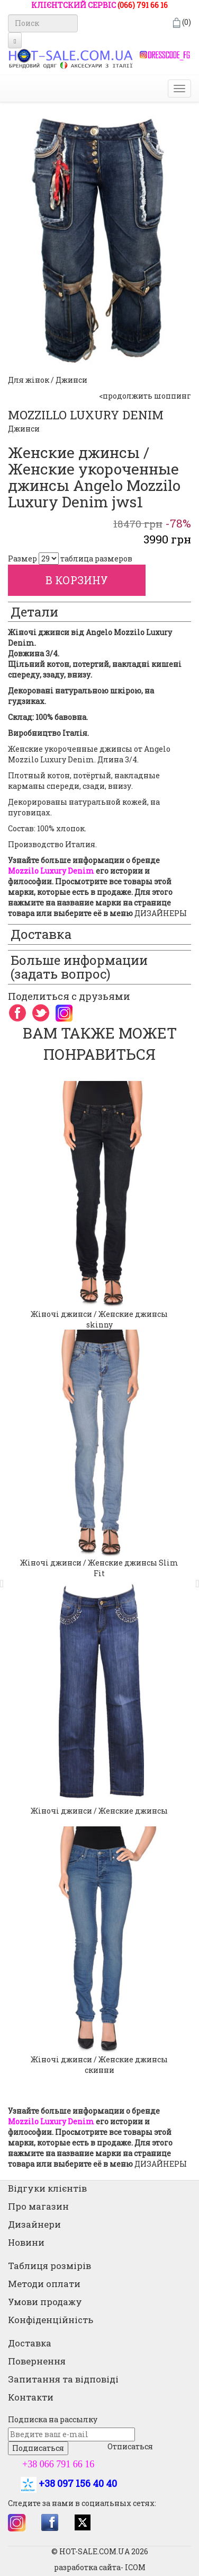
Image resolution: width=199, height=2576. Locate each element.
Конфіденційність (50, 2320)
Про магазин (38, 2206)
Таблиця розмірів (49, 2266)
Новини (26, 2242)
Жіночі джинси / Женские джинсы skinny (99, 1319)
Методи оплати (44, 2284)
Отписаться (130, 2446)
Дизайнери (34, 2224)
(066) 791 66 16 (142, 5)
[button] (5, 1578)
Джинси (24, 429)
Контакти (30, 2397)
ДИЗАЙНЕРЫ (160, 913)
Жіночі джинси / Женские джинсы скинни (99, 2064)
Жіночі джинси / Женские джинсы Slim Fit (99, 1568)
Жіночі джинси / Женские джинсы (99, 1811)
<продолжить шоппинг (145, 396)
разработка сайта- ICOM (100, 2567)
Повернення (37, 2361)
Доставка (29, 2343)
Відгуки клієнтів (47, 2188)
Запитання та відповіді (63, 2379)
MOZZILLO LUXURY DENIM (86, 415)
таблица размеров (96, 558)
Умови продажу (45, 2302)
